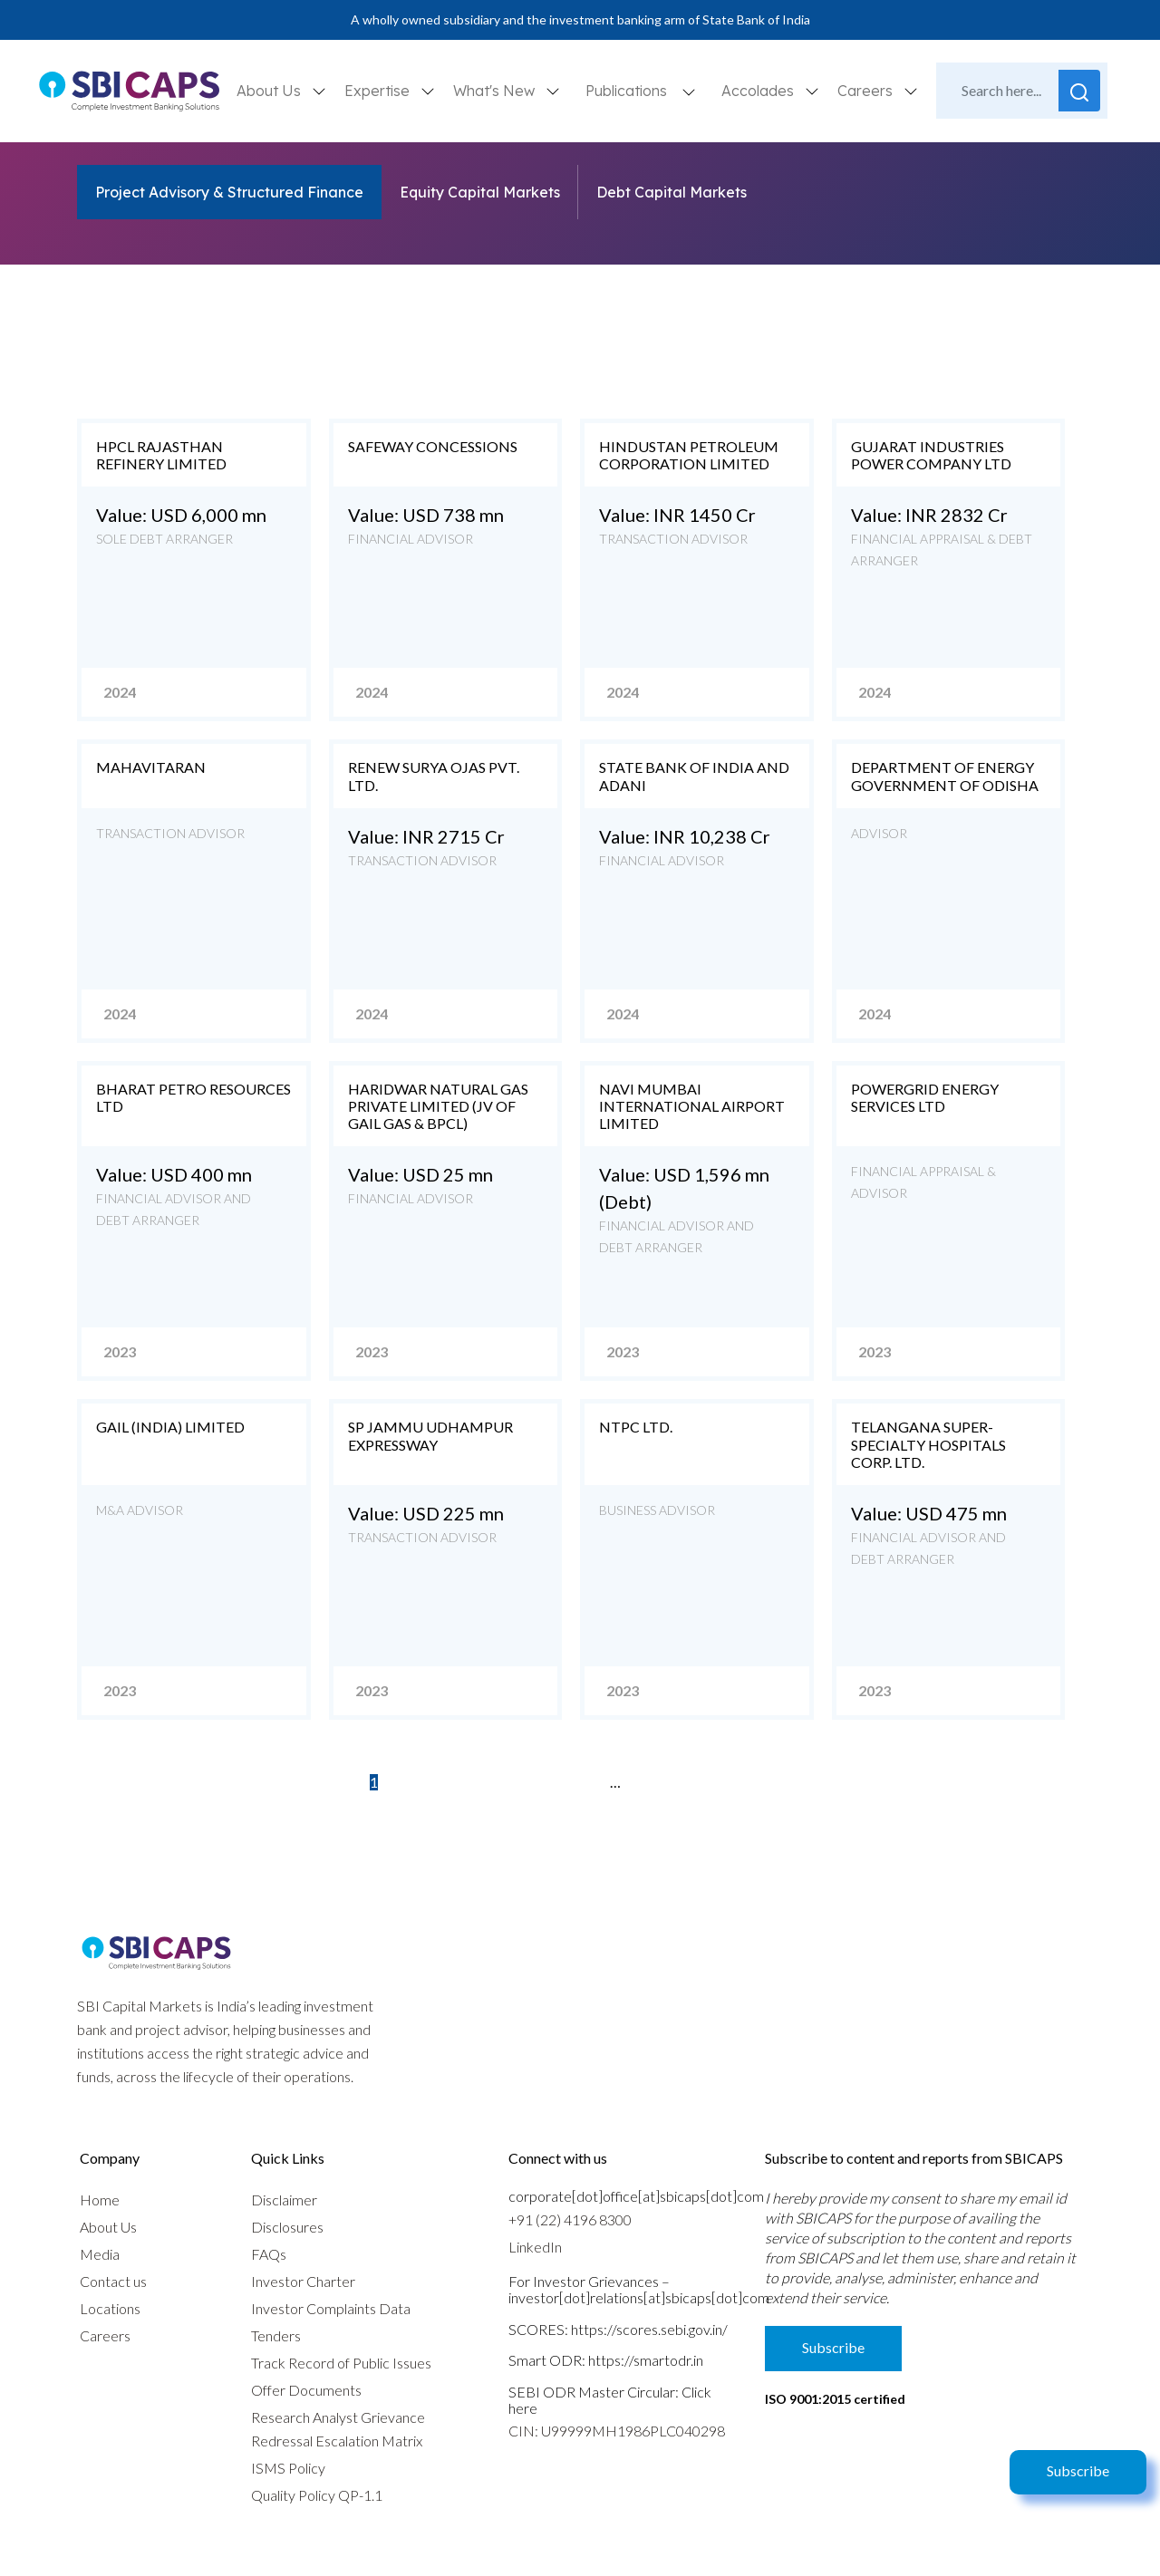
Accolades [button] (759, 90)
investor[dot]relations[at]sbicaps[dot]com (638, 2297)
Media (100, 2253)
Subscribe (1078, 2470)
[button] (688, 91)
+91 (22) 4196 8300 (570, 2219)
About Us (108, 2226)
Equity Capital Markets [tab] (480, 192)
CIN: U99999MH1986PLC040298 (616, 2430)
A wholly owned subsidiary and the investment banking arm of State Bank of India (580, 19)
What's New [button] (495, 90)
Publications (626, 91)
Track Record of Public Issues (341, 2362)
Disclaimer (284, 2199)
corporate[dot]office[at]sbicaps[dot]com (636, 2196)
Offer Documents (306, 2389)
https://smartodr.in (645, 2360)
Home (100, 2199)
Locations (110, 2308)
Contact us (113, 2281)
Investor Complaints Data (331, 2308)
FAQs (268, 2253)
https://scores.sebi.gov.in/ (649, 2329)
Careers (105, 2335)
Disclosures (287, 2226)
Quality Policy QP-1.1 (316, 2495)
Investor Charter (303, 2281)
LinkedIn (535, 2246)
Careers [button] (866, 90)
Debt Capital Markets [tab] (671, 192)
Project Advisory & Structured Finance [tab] (229, 192)
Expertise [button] (378, 90)
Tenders (276, 2335)
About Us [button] (270, 90)
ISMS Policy (288, 2467)
